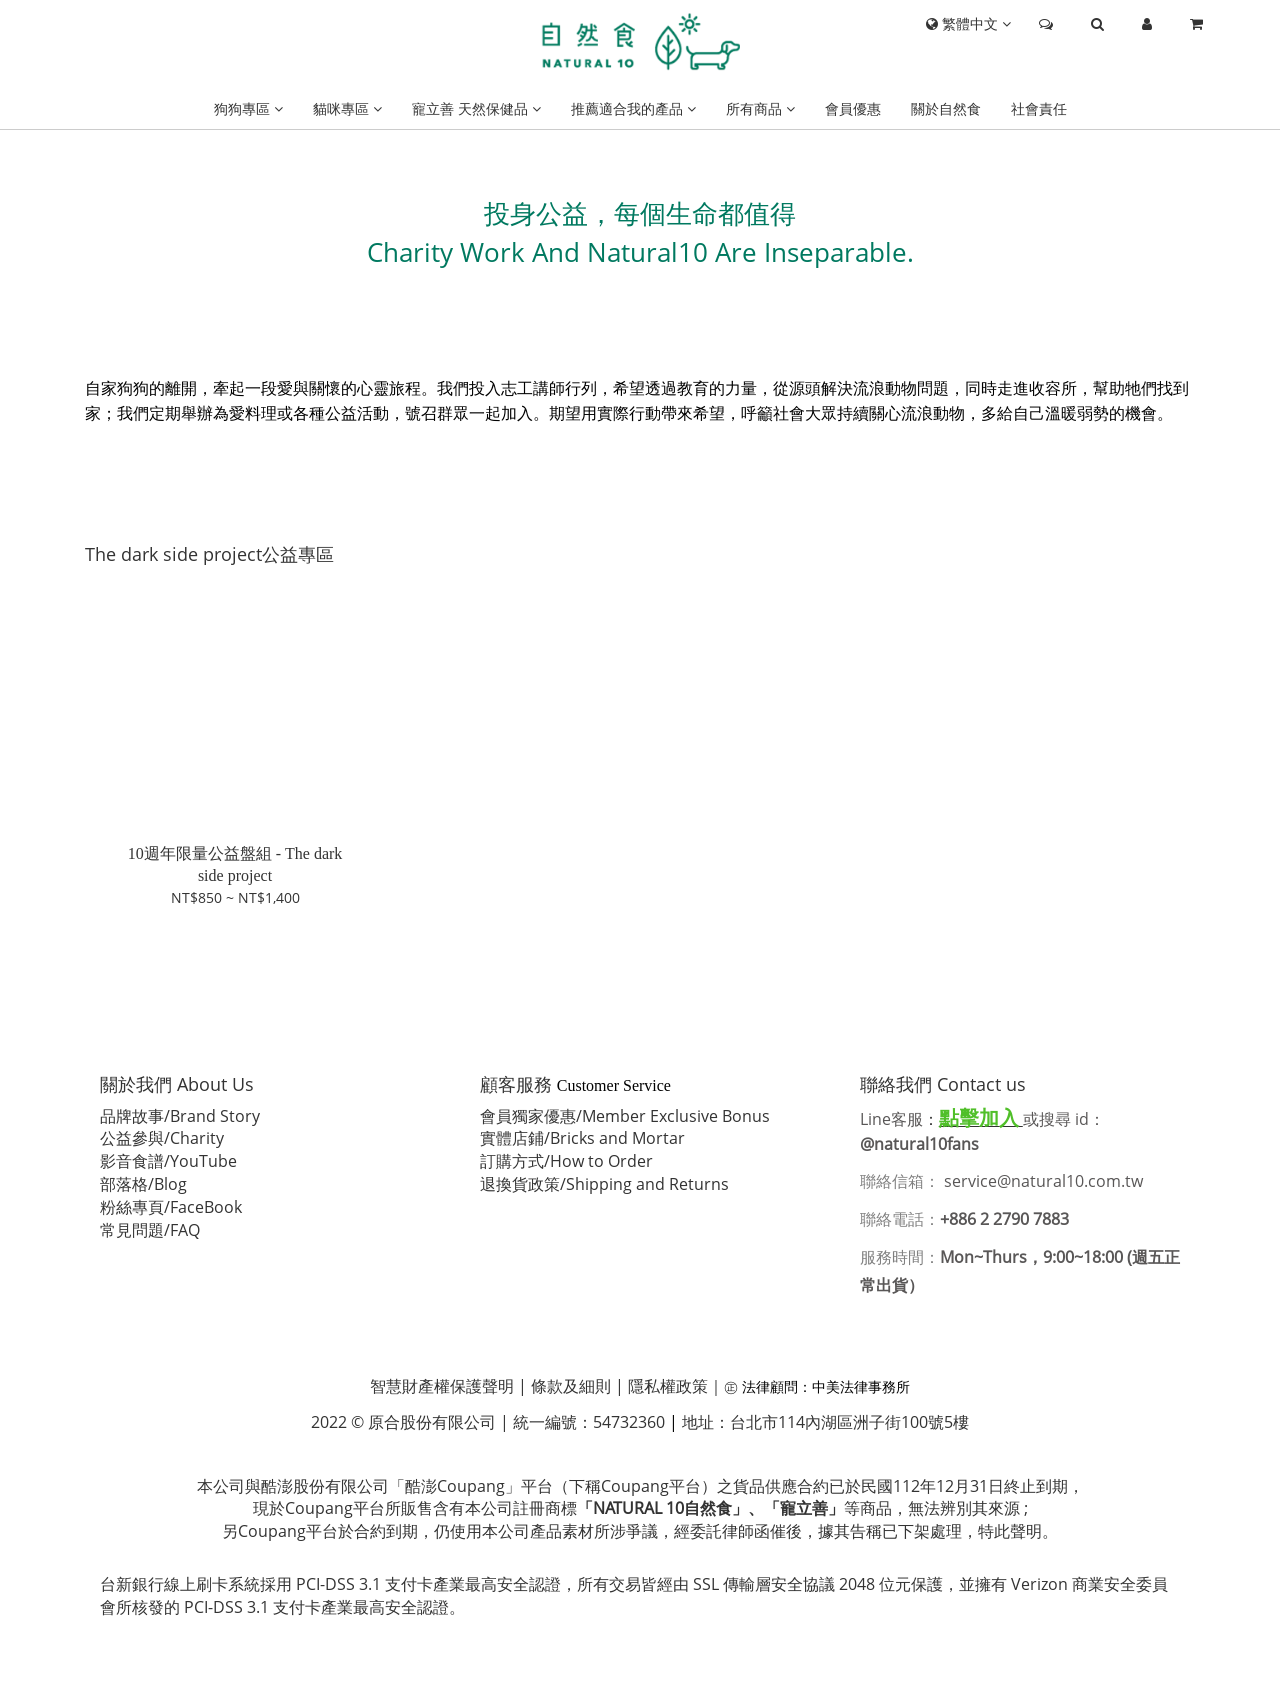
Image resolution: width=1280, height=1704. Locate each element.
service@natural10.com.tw (1045, 1181)
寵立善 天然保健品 (476, 108)
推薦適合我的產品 (633, 108)
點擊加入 (979, 1117)
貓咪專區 (347, 108)
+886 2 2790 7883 (1004, 1219)
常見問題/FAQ (150, 1230)
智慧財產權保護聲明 (442, 1386)
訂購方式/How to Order (566, 1161)
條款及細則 (571, 1386)
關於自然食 (946, 108)
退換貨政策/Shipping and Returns (604, 1184)
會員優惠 (853, 108)
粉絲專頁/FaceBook (171, 1207)
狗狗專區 (248, 108)
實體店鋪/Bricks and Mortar (582, 1138)
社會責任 (1039, 108)
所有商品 (760, 108)
